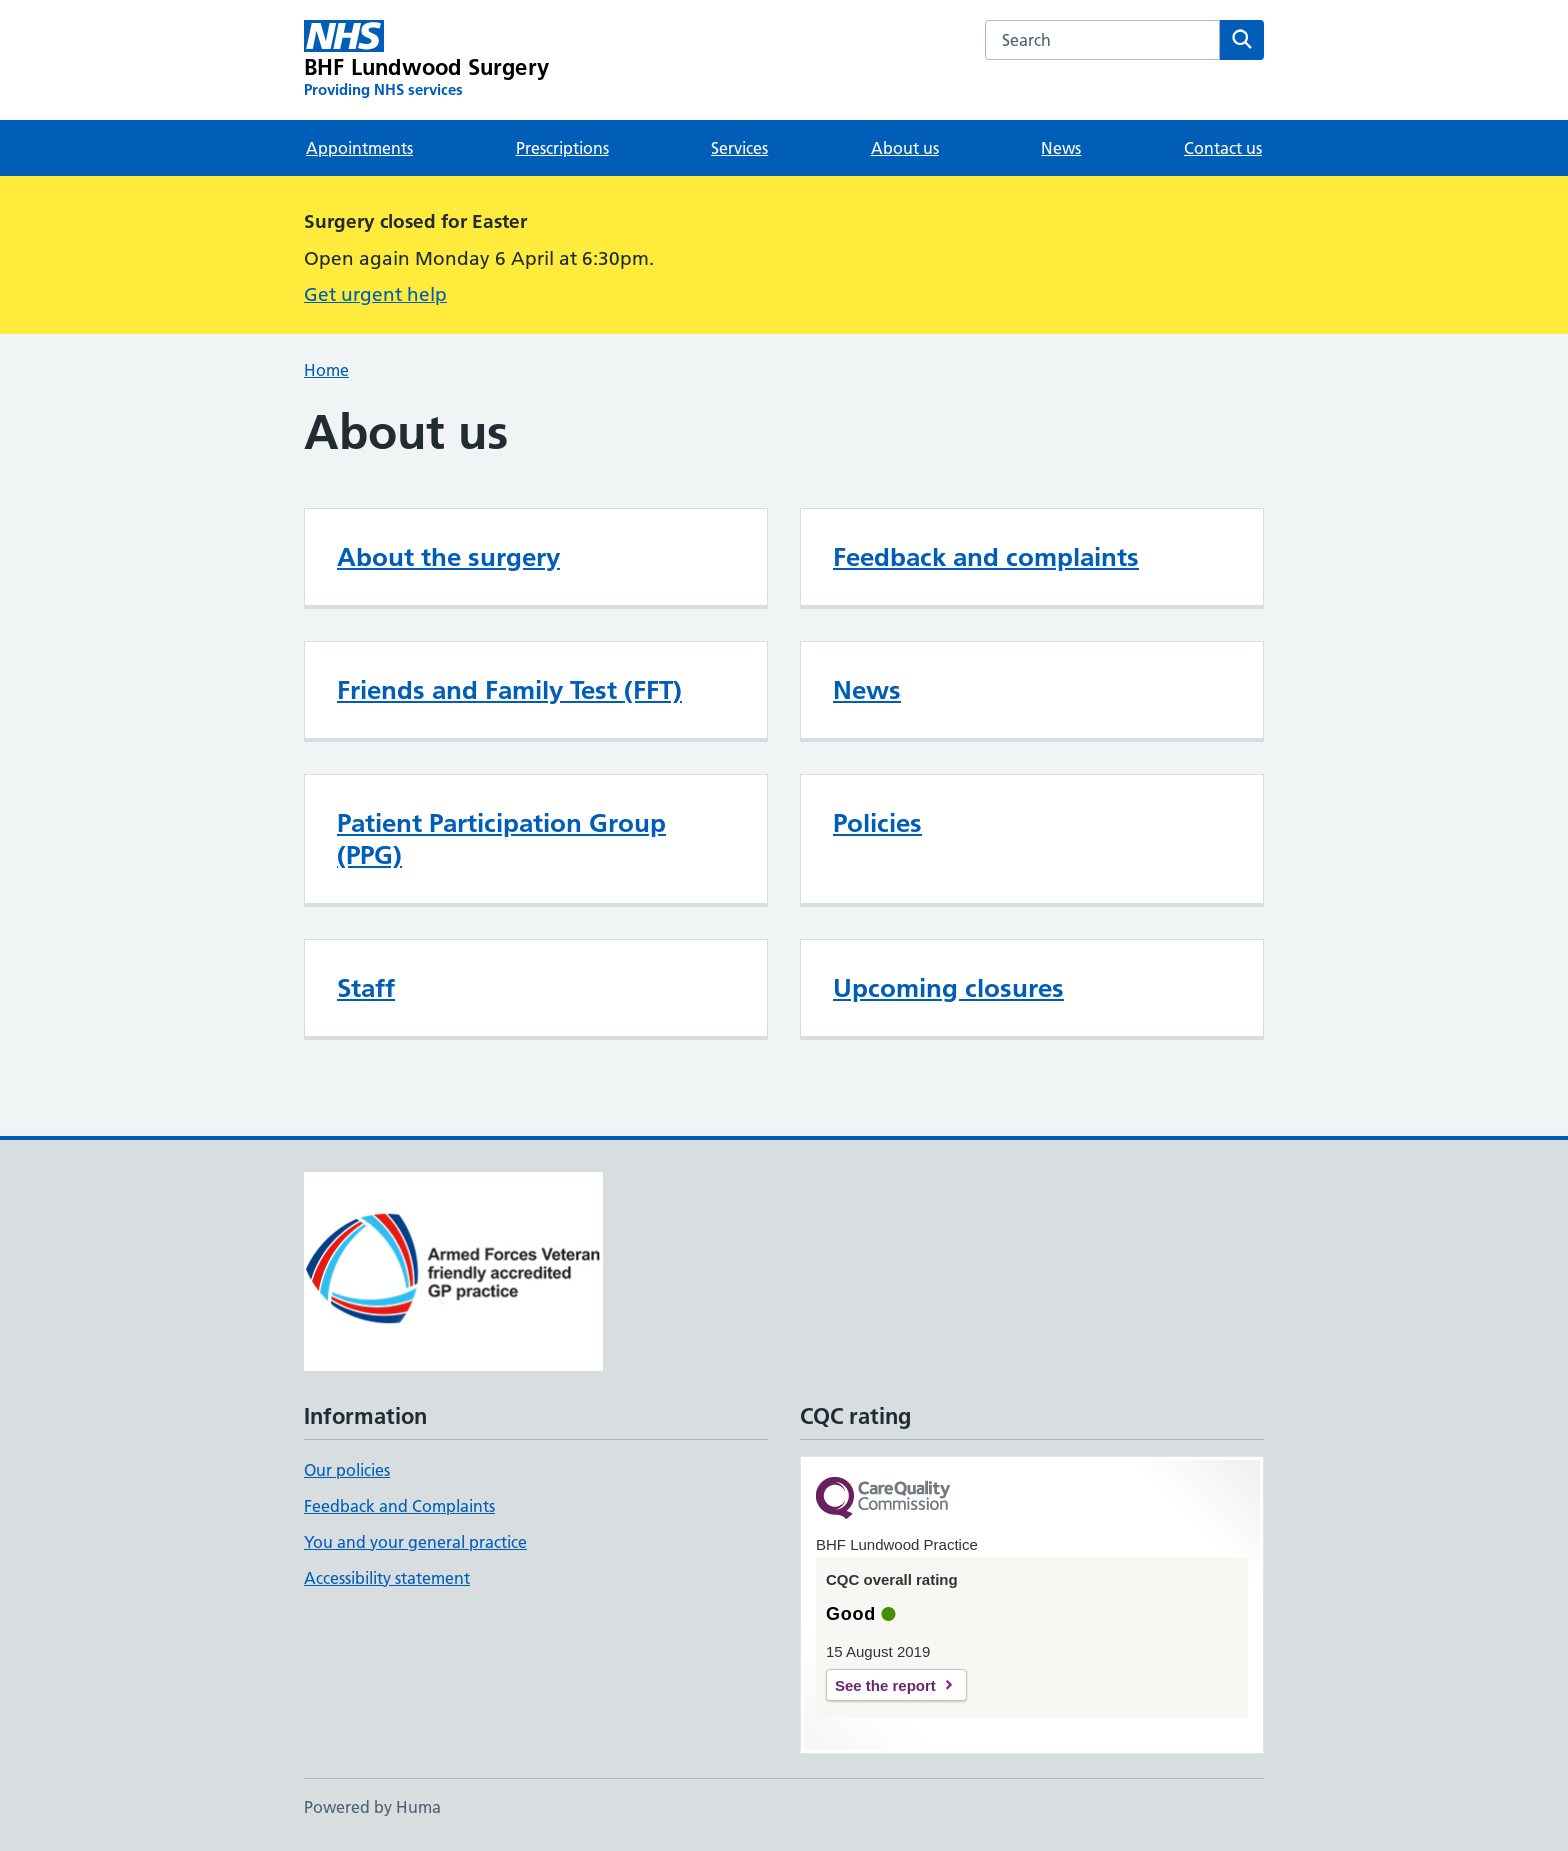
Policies (877, 823)
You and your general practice (415, 1542)
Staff (366, 988)
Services (739, 148)
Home (326, 370)
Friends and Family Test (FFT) (509, 690)
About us (905, 148)
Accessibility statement (387, 1578)
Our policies (347, 1470)
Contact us (1223, 148)
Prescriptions (562, 148)
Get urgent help (375, 294)
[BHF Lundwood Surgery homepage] (426, 60)
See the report (885, 1685)
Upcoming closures (948, 988)
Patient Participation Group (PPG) (501, 839)
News (1061, 148)
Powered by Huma (372, 1807)
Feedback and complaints (986, 557)
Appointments (359, 148)
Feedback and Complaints (399, 1506)
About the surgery (448, 557)
